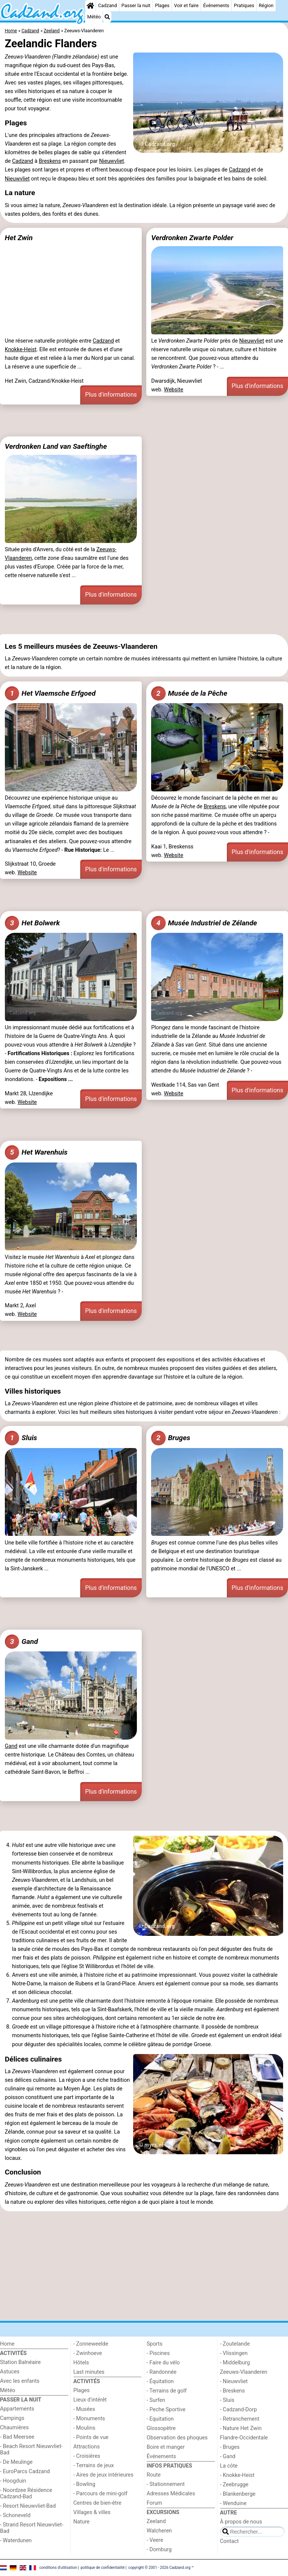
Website (173, 389)
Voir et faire (186, 5)
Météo (94, 17)
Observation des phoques (177, 2438)
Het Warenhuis (36, 1152)
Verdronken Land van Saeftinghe (56, 446)
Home (7, 2344)
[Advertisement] (144, 420)
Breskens (50, 161)
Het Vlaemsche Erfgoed (50, 693)
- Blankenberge (238, 2494)
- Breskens (232, 2391)
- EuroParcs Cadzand (25, 2471)
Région (266, 5)
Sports (154, 2344)
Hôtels (81, 2362)
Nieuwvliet (111, 161)
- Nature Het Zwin (241, 2428)
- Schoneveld (15, 2515)
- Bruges (230, 2447)
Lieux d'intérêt (90, 2400)
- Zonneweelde (91, 2344)
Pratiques (244, 5)
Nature (82, 2522)
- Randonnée (162, 2372)
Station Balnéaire (20, 2362)
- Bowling (85, 2484)
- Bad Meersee (17, 2437)
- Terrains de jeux (94, 2465)
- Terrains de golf (167, 2391)
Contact (229, 2541)
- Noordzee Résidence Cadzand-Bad (26, 2493)
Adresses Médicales (171, 2493)
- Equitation (160, 2419)
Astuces (10, 2371)
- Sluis (227, 2400)
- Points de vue (91, 2437)
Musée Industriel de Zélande (204, 923)
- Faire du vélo (163, 2362)
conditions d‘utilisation (58, 2567)
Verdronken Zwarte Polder (192, 237)
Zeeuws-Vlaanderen (243, 2372)
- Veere (155, 2540)
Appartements (17, 2409)
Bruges (170, 1438)
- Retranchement (240, 2419)
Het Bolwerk (32, 923)
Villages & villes (92, 2512)
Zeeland (156, 2521)
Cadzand (107, 5)
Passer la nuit (136, 5)
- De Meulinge (16, 2462)
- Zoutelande (235, 2344)
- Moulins (85, 2428)
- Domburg (159, 2549)
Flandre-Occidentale (244, 2438)
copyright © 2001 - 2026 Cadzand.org (159, 2567)
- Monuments (89, 2418)
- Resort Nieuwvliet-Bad (28, 2506)
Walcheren (159, 2531)
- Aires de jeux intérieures (104, 2475)
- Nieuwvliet (234, 2381)
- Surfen (156, 2400)
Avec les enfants (19, 2381)
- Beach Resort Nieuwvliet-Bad (31, 2449)
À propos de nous (241, 2522)
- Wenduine (233, 2503)
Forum (154, 2503)
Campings (12, 2418)
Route (153, 2475)
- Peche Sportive (166, 2409)
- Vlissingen (234, 2353)
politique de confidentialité (102, 2567)
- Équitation (160, 2381)
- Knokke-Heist (237, 2475)
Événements (216, 5)
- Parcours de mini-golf (101, 2493)
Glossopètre (161, 2428)
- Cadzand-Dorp (238, 2409)
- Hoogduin (13, 2481)
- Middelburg (235, 2362)
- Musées (84, 2409)
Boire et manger (166, 2447)
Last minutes (89, 2372)
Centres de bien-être (98, 2503)
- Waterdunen (16, 2540)
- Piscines (158, 2353)
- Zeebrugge (234, 2484)
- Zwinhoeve (88, 2353)
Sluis (21, 1438)
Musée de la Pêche (189, 693)
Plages (162, 5)
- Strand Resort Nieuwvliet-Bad (31, 2528)
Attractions (87, 2447)
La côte (229, 2466)
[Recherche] (107, 17)
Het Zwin (19, 237)
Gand (21, 1642)
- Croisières (87, 2456)
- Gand (228, 2456)
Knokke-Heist (21, 349)
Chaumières (14, 2427)
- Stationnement (165, 2484)
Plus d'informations (111, 394)
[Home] (90, 5)
